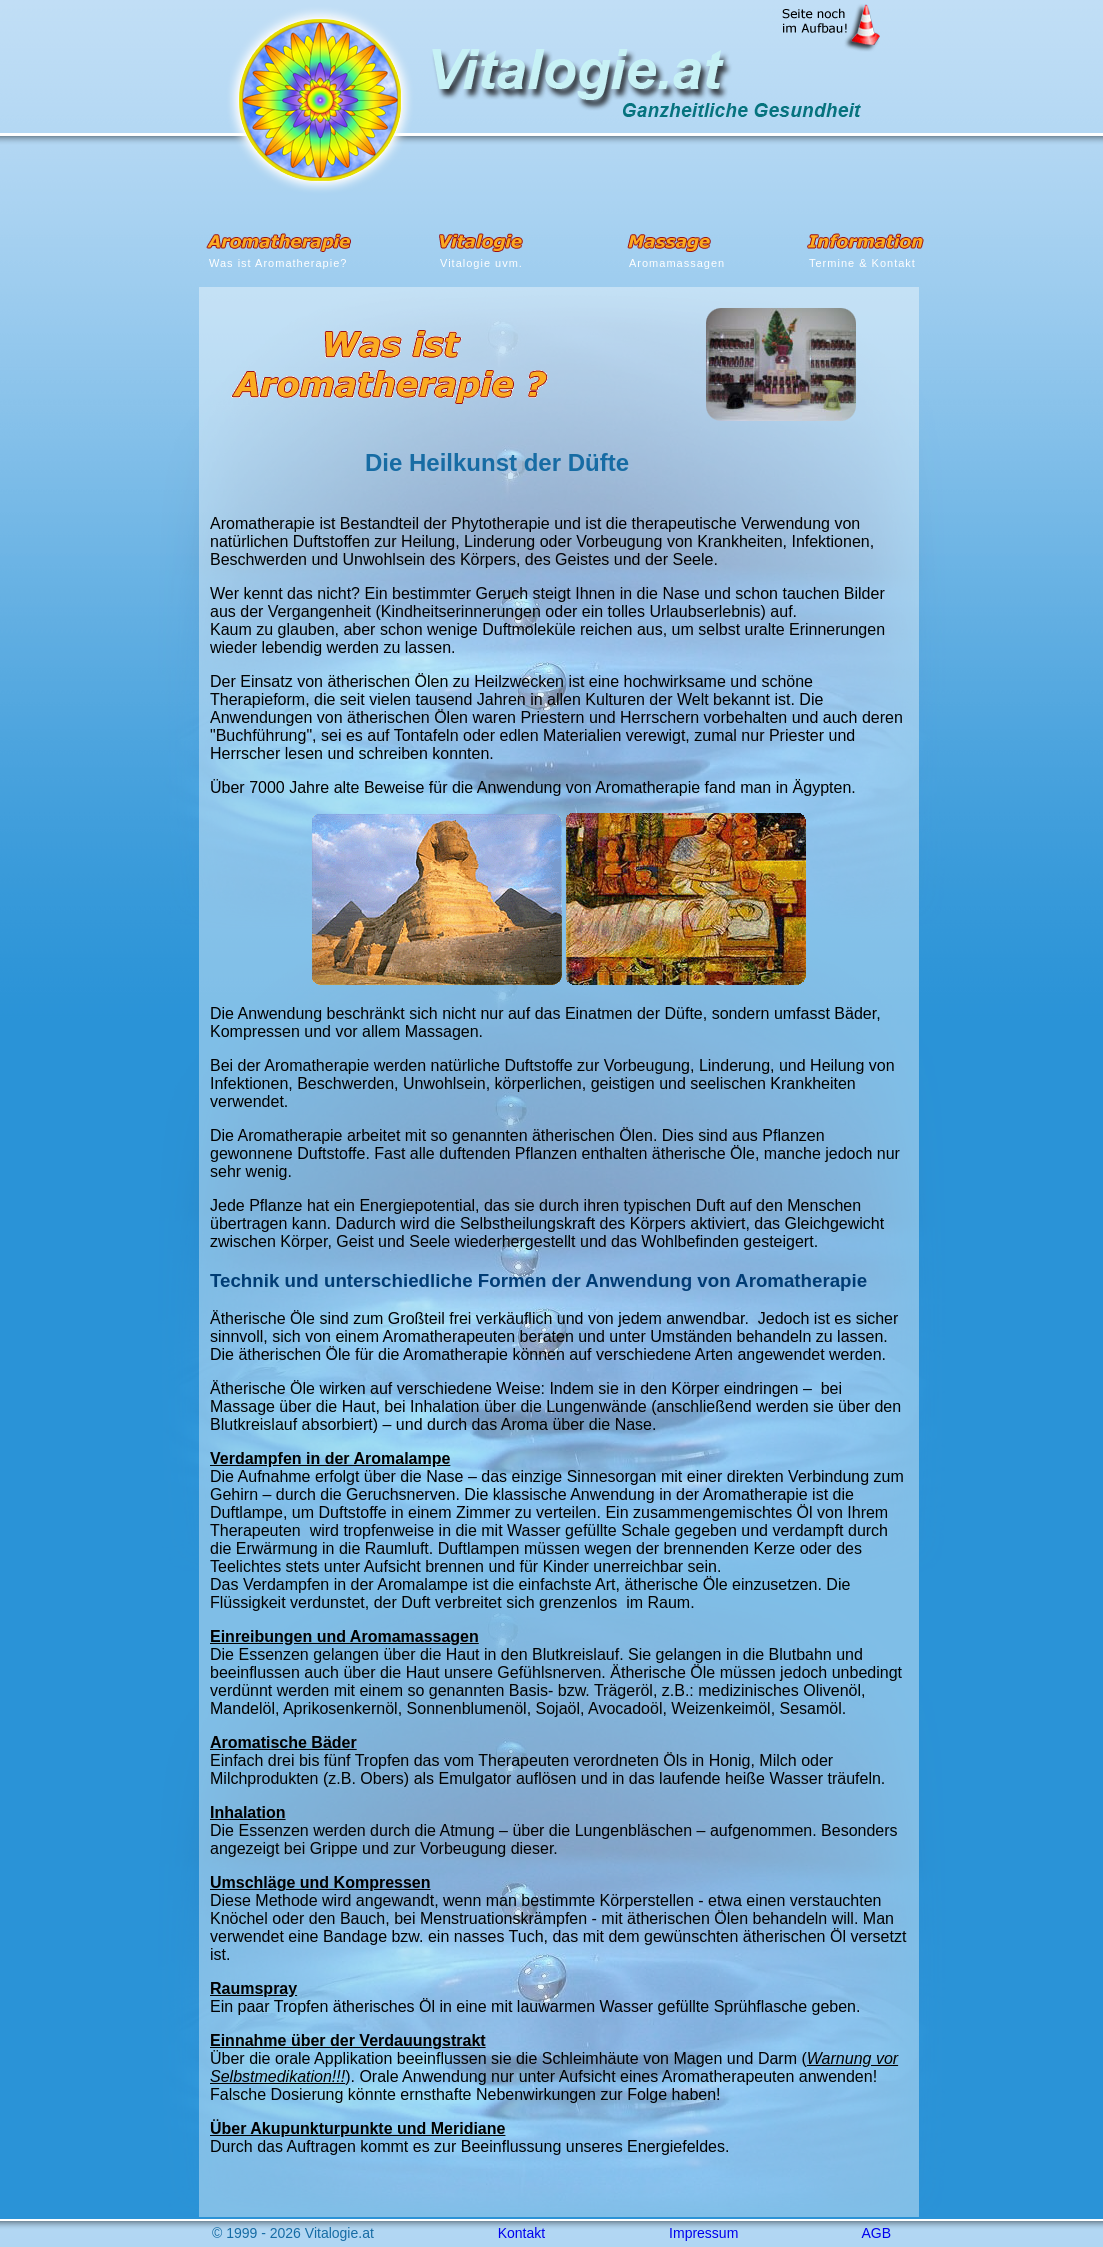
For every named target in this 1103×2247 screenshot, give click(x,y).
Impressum (703, 2233)
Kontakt (521, 2233)
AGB (876, 2233)
